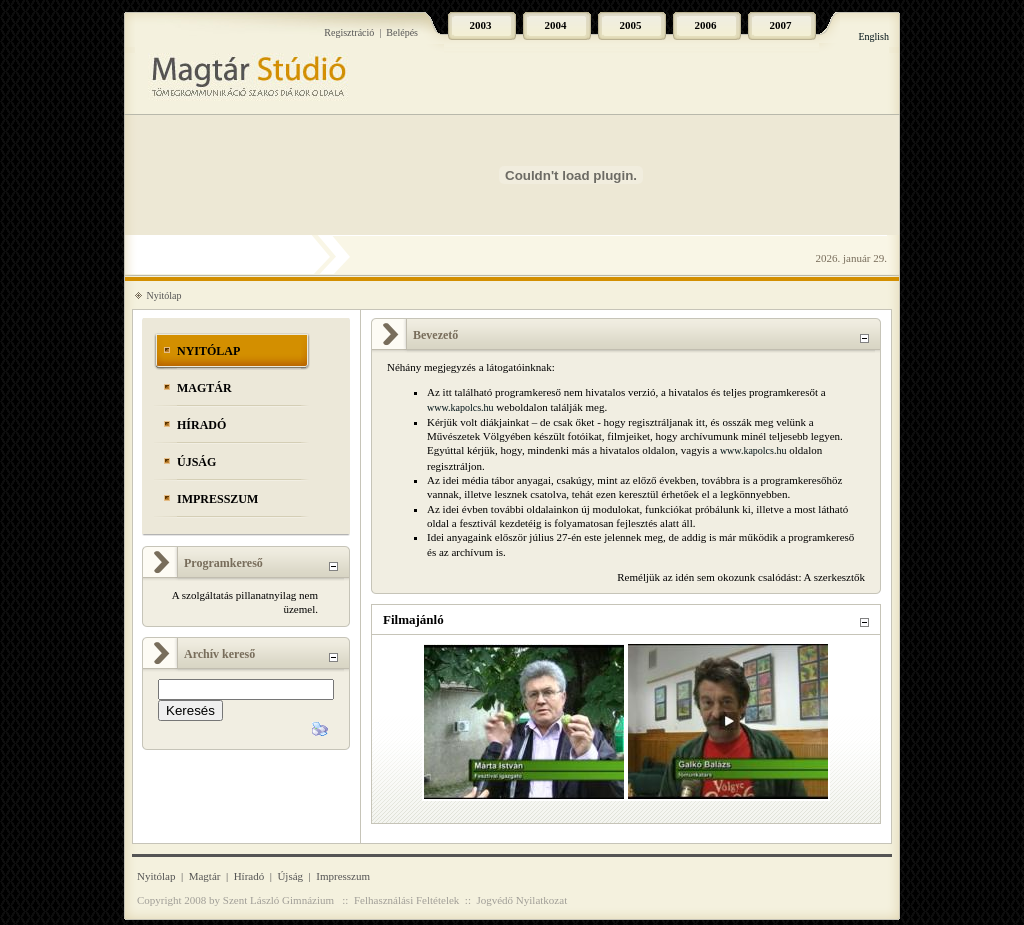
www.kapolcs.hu (460, 407)
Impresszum (217, 499)
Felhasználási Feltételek (406, 900)
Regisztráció (349, 32)
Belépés (402, 32)
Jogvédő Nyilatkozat (521, 900)
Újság (196, 462)
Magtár (204, 388)
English (873, 36)
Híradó (201, 425)
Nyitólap (164, 295)
